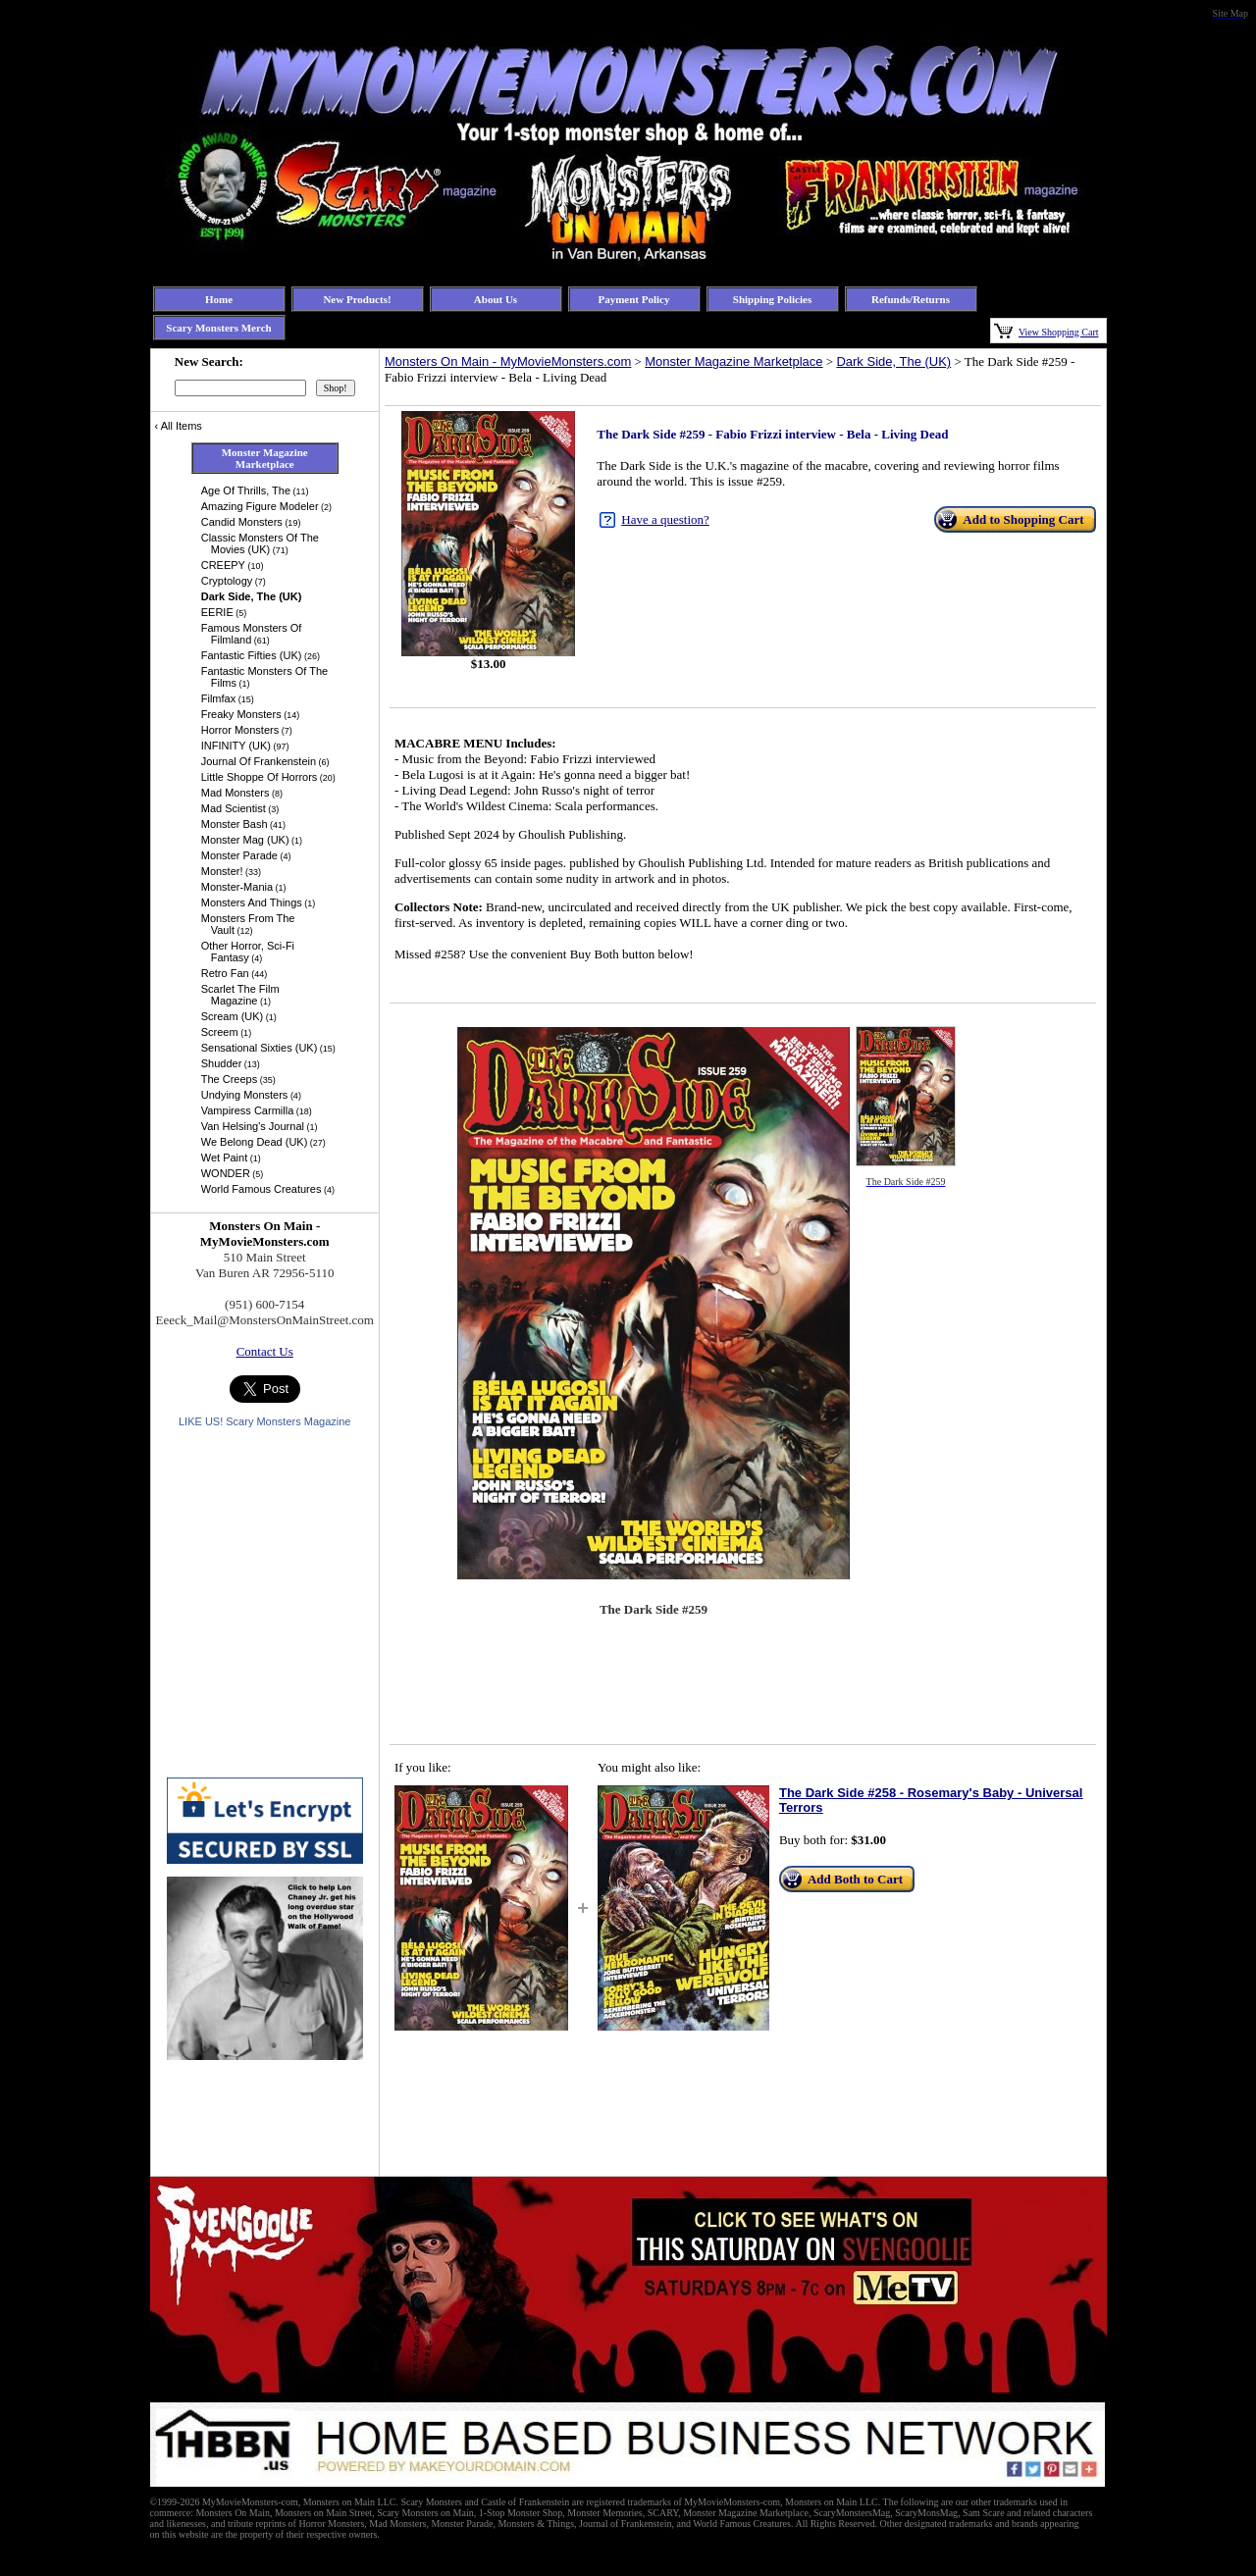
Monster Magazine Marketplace (733, 361)
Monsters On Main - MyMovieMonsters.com (508, 361)
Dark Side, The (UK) (893, 361)
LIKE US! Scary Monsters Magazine (264, 1421)
